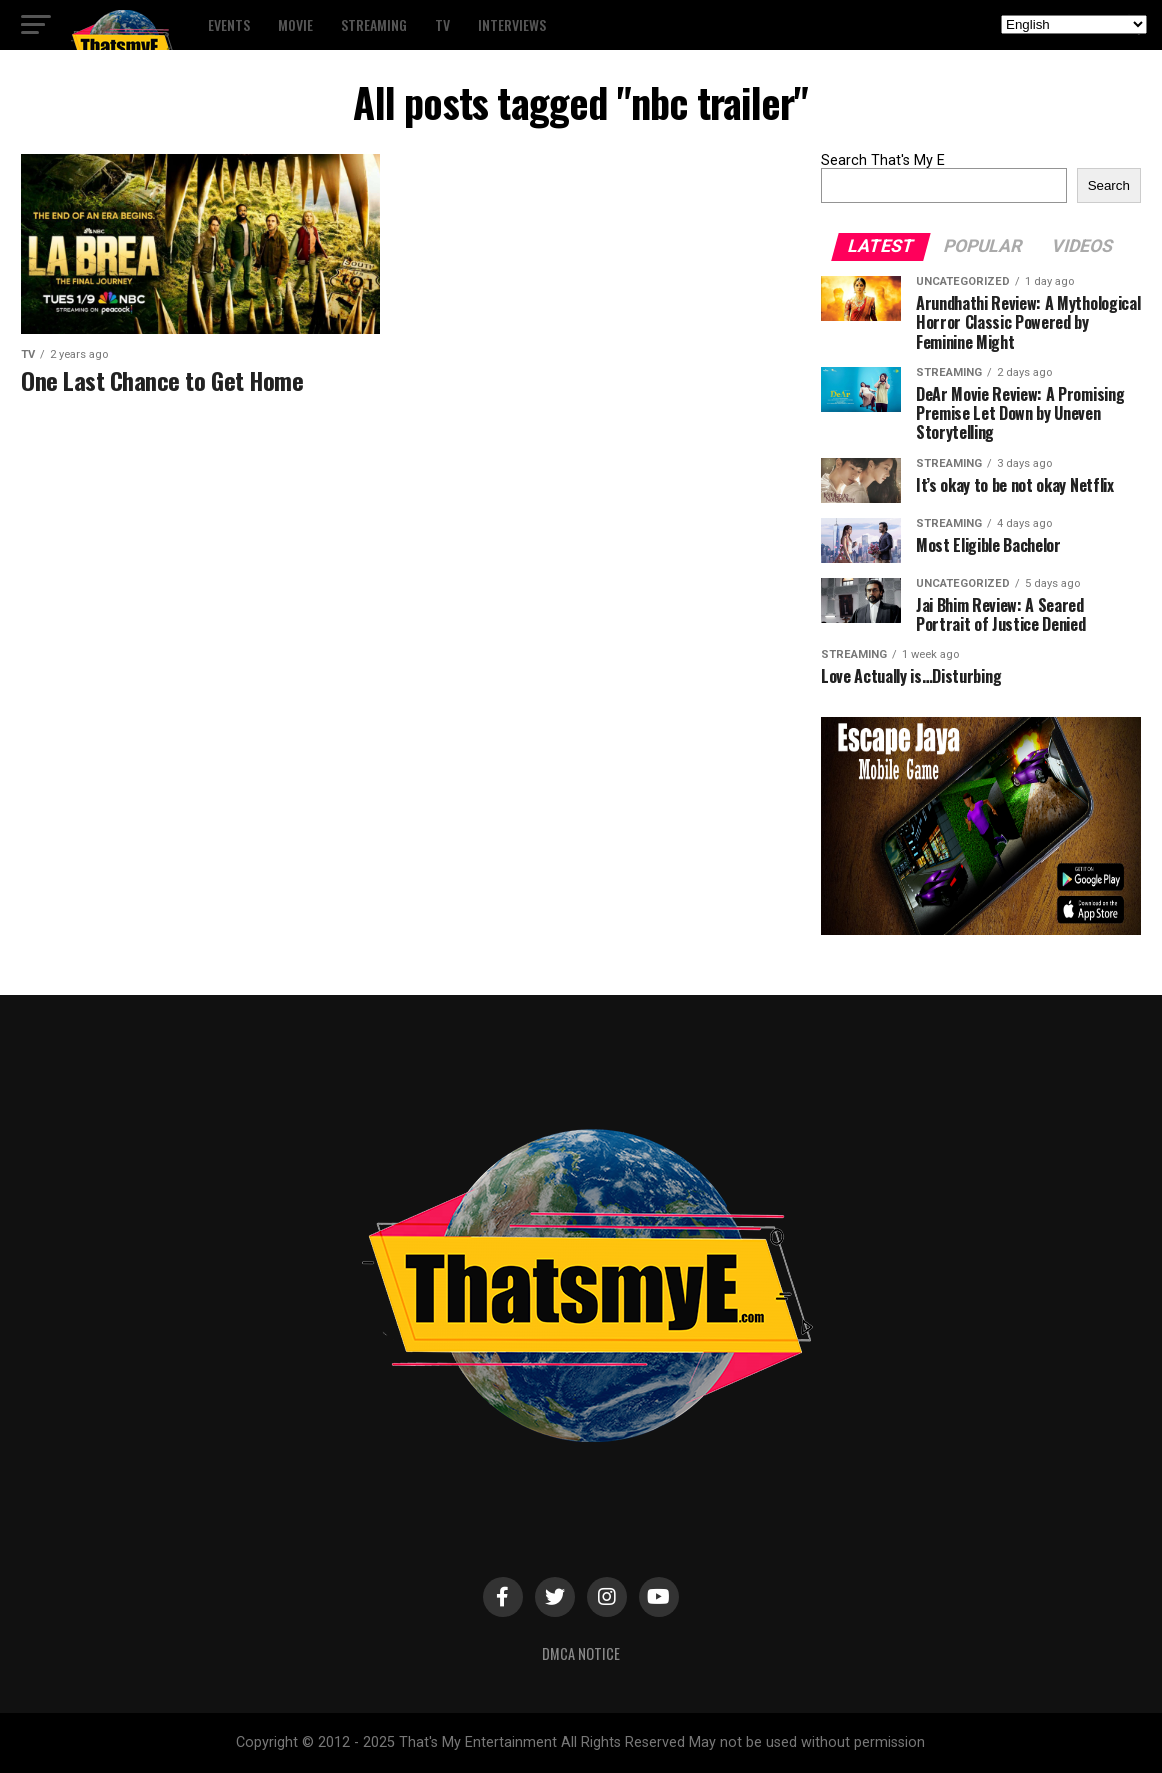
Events (229, 24)
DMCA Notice (581, 1653)
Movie (295, 24)
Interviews (512, 24)
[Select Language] (1074, 24)
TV (442, 24)
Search (1109, 185)
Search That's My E (883, 160)
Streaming (374, 24)
